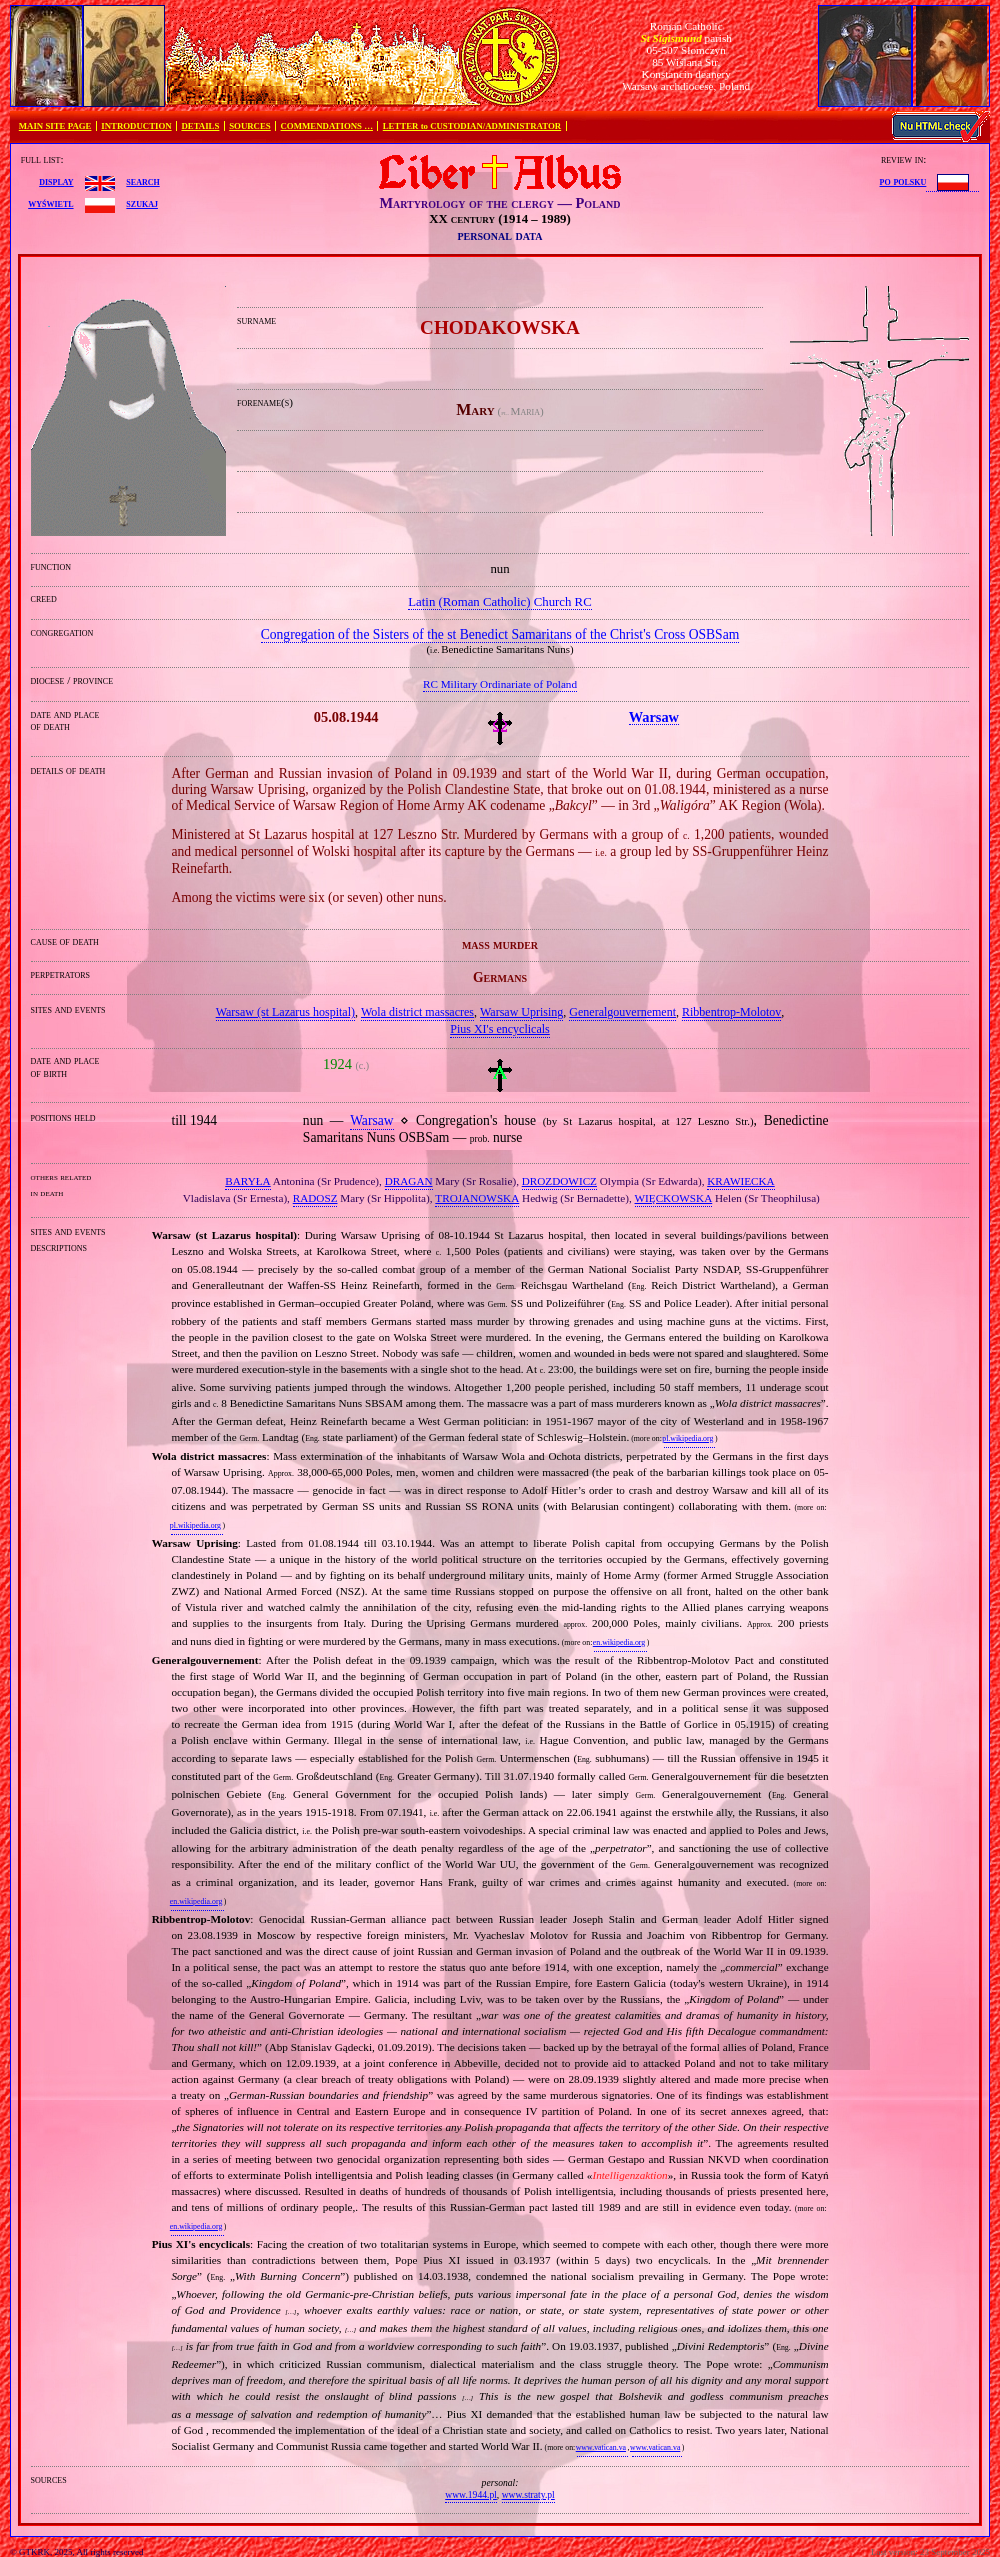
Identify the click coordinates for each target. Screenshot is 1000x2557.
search (142, 181)
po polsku (903, 181)
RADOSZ (315, 1198)
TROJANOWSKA (477, 1198)
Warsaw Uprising (521, 1012)
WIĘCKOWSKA (674, 1198)
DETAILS (200, 126)
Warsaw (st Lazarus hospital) (285, 1012)
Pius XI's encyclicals (499, 1029)
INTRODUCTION (136, 126)
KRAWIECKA (740, 1181)
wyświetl (50, 203)
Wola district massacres (417, 1012)
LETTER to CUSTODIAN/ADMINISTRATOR (472, 126)
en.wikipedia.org (619, 1642)
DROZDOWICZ (559, 1181)
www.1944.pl (471, 2494)
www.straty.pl (528, 2494)
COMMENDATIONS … (327, 126)
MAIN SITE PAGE (55, 126)
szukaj (142, 203)
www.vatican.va (601, 2447)
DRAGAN (409, 1181)
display (56, 181)
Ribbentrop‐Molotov (731, 1012)
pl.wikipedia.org (687, 1438)
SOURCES (250, 126)
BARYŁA (247, 1181)
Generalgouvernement (622, 1012)
